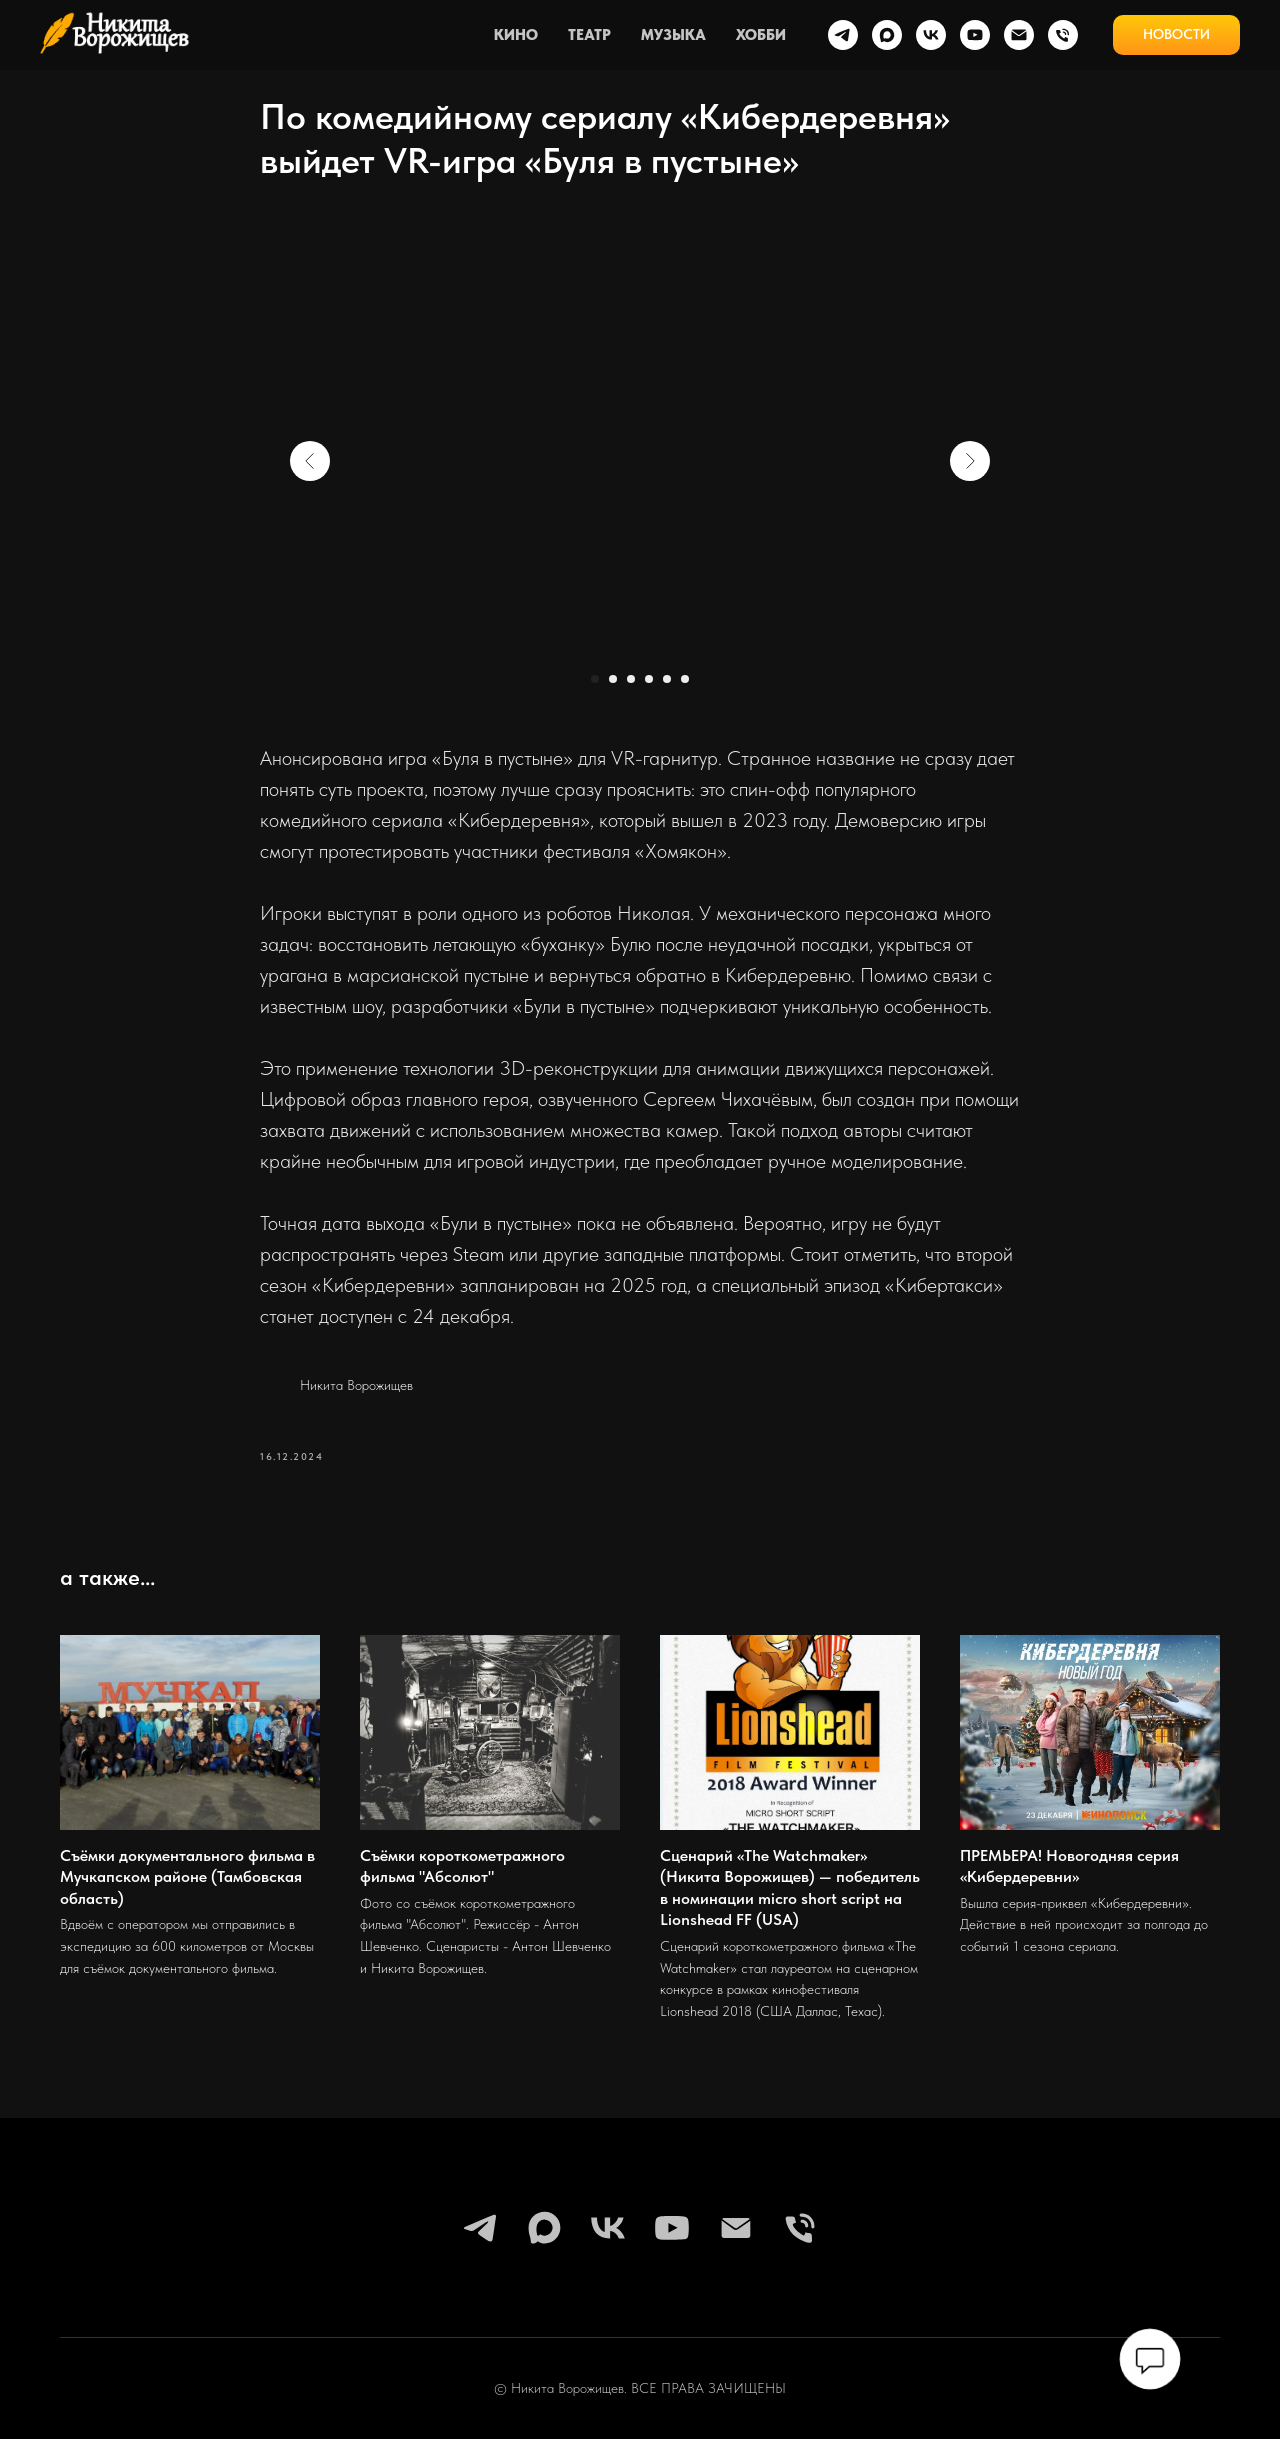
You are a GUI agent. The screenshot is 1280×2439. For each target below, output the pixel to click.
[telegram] (843, 35)
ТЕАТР (589, 35)
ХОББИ (761, 35)
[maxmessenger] (887, 35)
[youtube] (975, 35)
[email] (1019, 35)
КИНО (516, 35)
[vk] (931, 35)
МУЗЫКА (673, 35)
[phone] (1063, 35)
